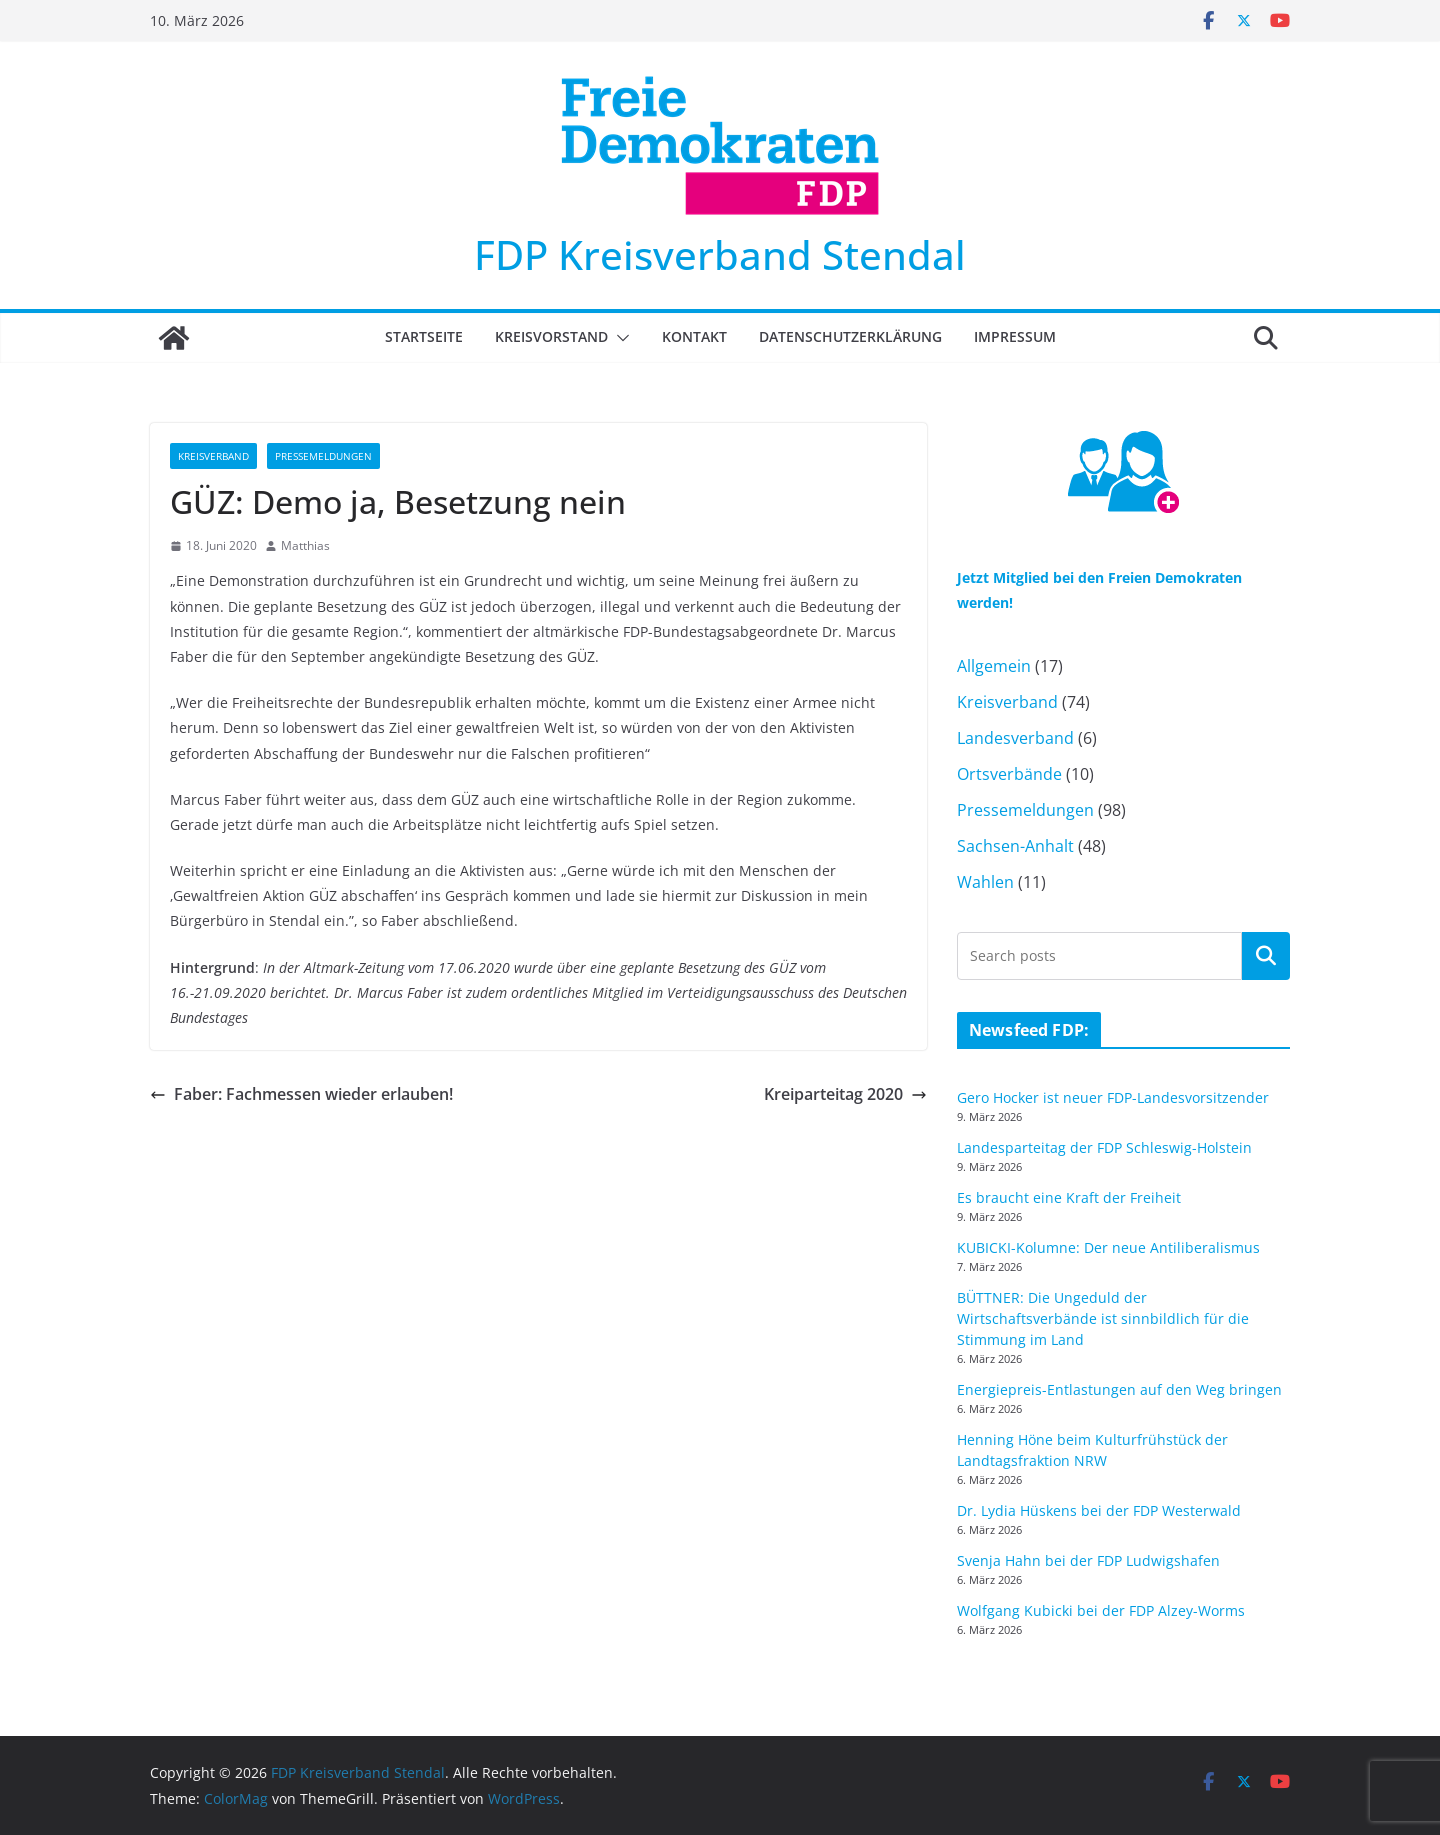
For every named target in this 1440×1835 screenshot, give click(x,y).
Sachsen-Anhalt (1015, 846)
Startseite (424, 336)
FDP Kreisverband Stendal (720, 254)
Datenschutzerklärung (850, 336)
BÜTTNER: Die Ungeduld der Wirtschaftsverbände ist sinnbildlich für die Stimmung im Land (1103, 1318)
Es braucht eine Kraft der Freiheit (1069, 1197)
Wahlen (985, 882)
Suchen (1266, 955)
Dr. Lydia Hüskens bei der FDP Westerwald (1099, 1510)
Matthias (305, 545)
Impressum (1015, 336)
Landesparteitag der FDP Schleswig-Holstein (1104, 1147)
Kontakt (694, 336)
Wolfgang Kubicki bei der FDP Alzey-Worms (1101, 1610)
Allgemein (994, 666)
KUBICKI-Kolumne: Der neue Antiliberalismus (1108, 1247)
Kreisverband (213, 456)
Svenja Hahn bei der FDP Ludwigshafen (1088, 1560)
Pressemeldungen (323, 456)
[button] (619, 338)
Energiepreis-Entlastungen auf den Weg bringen (1119, 1389)
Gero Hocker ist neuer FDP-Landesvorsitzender (1113, 1097)
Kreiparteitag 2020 (845, 1094)
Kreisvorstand (551, 336)
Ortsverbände (1009, 774)
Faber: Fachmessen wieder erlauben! (301, 1094)
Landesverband (1015, 738)
